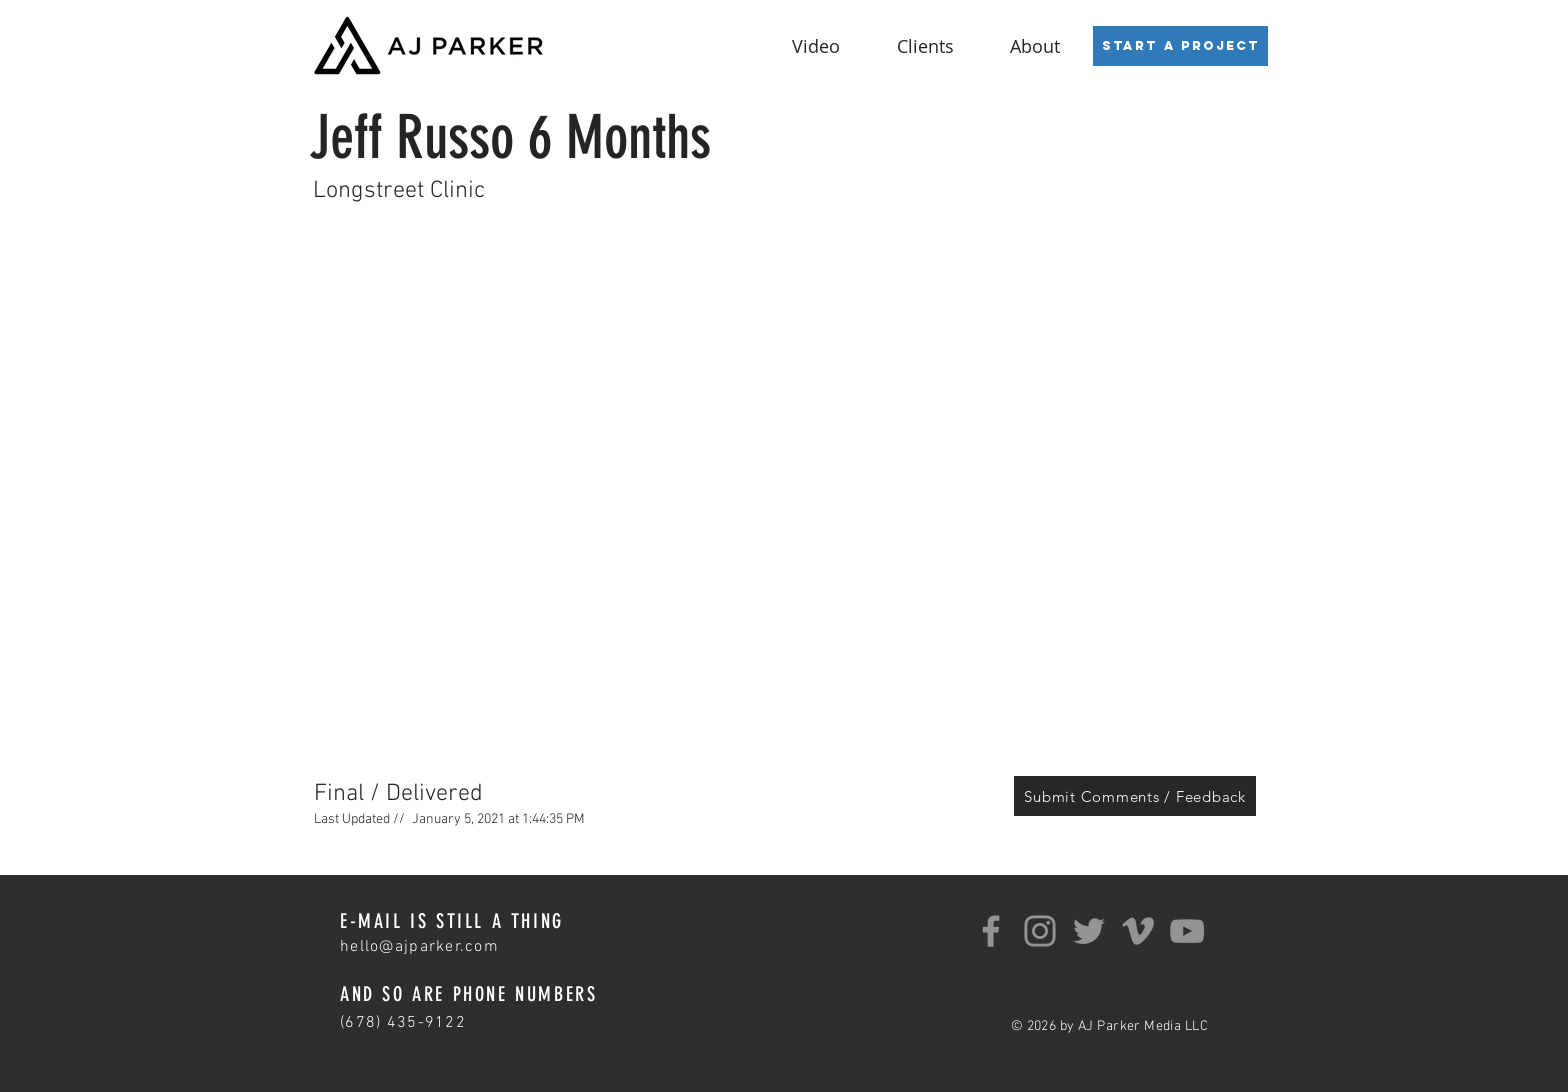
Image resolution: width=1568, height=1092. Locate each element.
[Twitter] (1089, 931)
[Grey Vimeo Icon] (1138, 931)
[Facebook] (991, 931)
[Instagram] (1040, 931)
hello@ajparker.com (419, 947)
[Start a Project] (1180, 46)
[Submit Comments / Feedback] (1135, 796)
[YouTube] (1187, 931)
